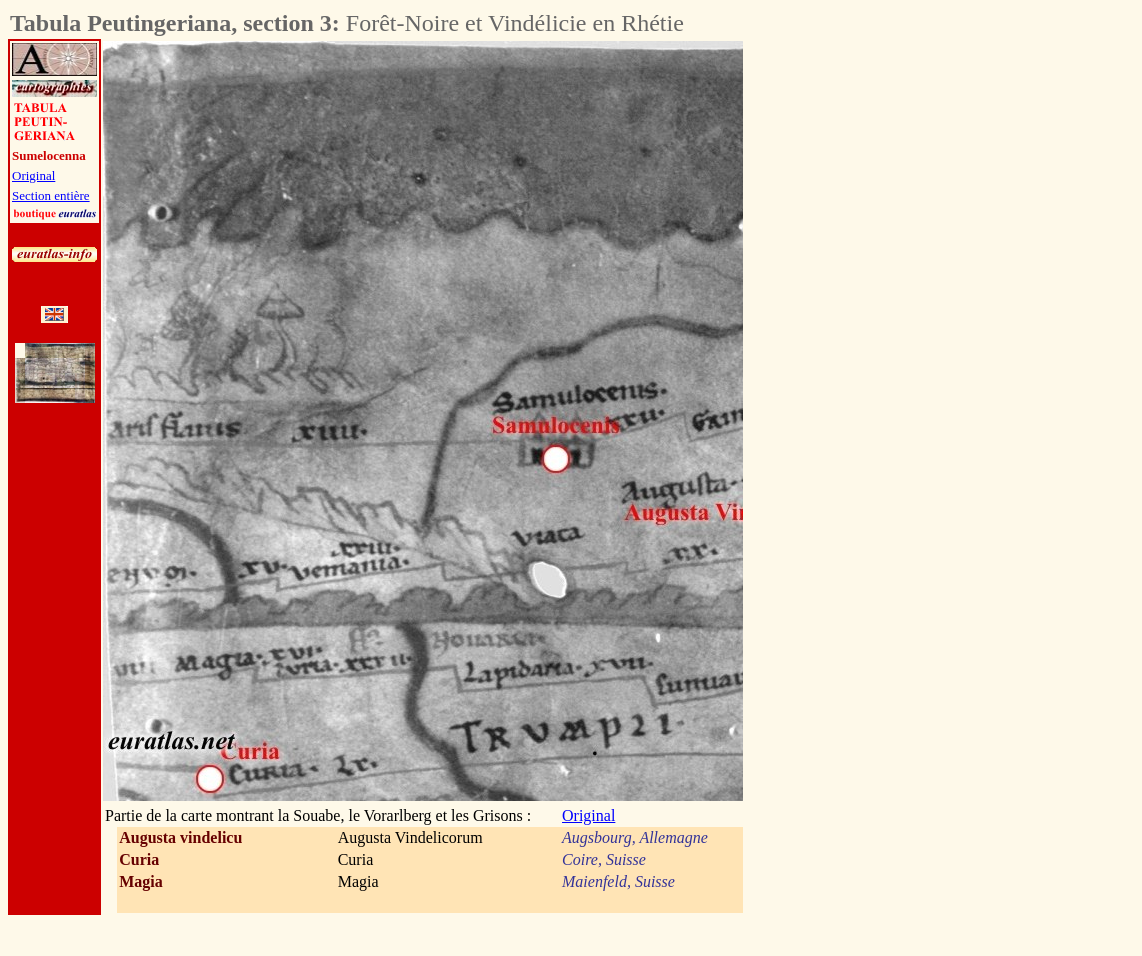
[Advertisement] (854, 341)
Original (33, 175)
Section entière (51, 195)
